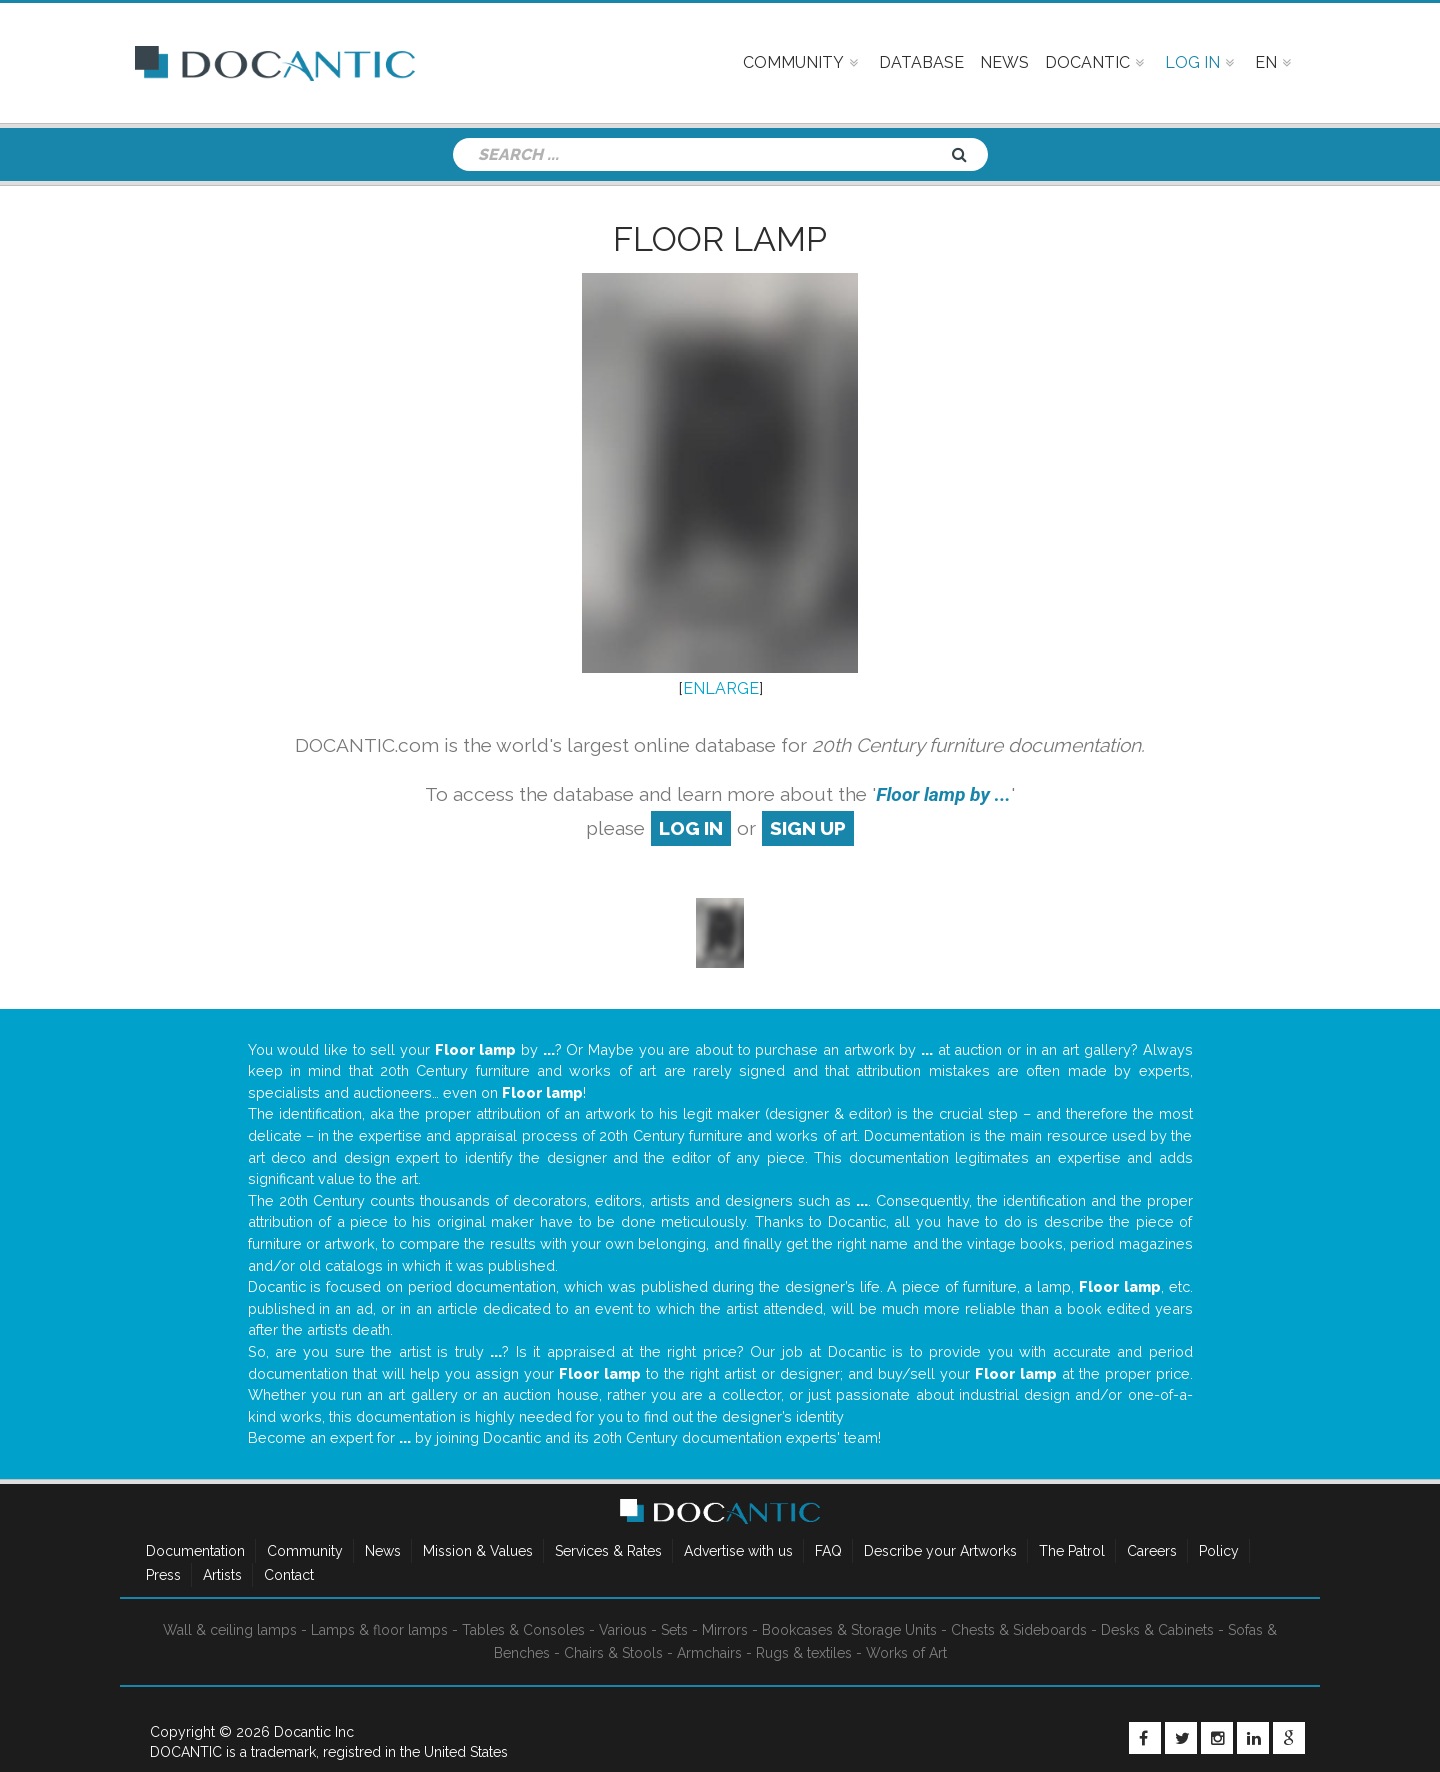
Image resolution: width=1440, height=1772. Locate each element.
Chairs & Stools (613, 1653)
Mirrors (725, 1630)
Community (305, 1551)
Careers (1152, 1551)
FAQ (828, 1551)
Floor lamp (720, 239)
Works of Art (906, 1653)
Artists (222, 1575)
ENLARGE (721, 688)
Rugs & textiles (804, 1653)
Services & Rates (608, 1551)
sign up (808, 828)
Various (623, 1630)
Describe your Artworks (940, 1551)
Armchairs (709, 1653)
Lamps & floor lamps (379, 1630)
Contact (289, 1575)
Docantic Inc (314, 1732)
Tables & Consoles (523, 1630)
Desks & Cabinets (1157, 1630)
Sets (674, 1630)
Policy (1219, 1551)
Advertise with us (738, 1551)
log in (691, 828)
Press (163, 1575)
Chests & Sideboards (1019, 1630)
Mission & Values (478, 1551)
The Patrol (1072, 1551)
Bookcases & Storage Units (849, 1630)
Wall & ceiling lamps (230, 1630)
